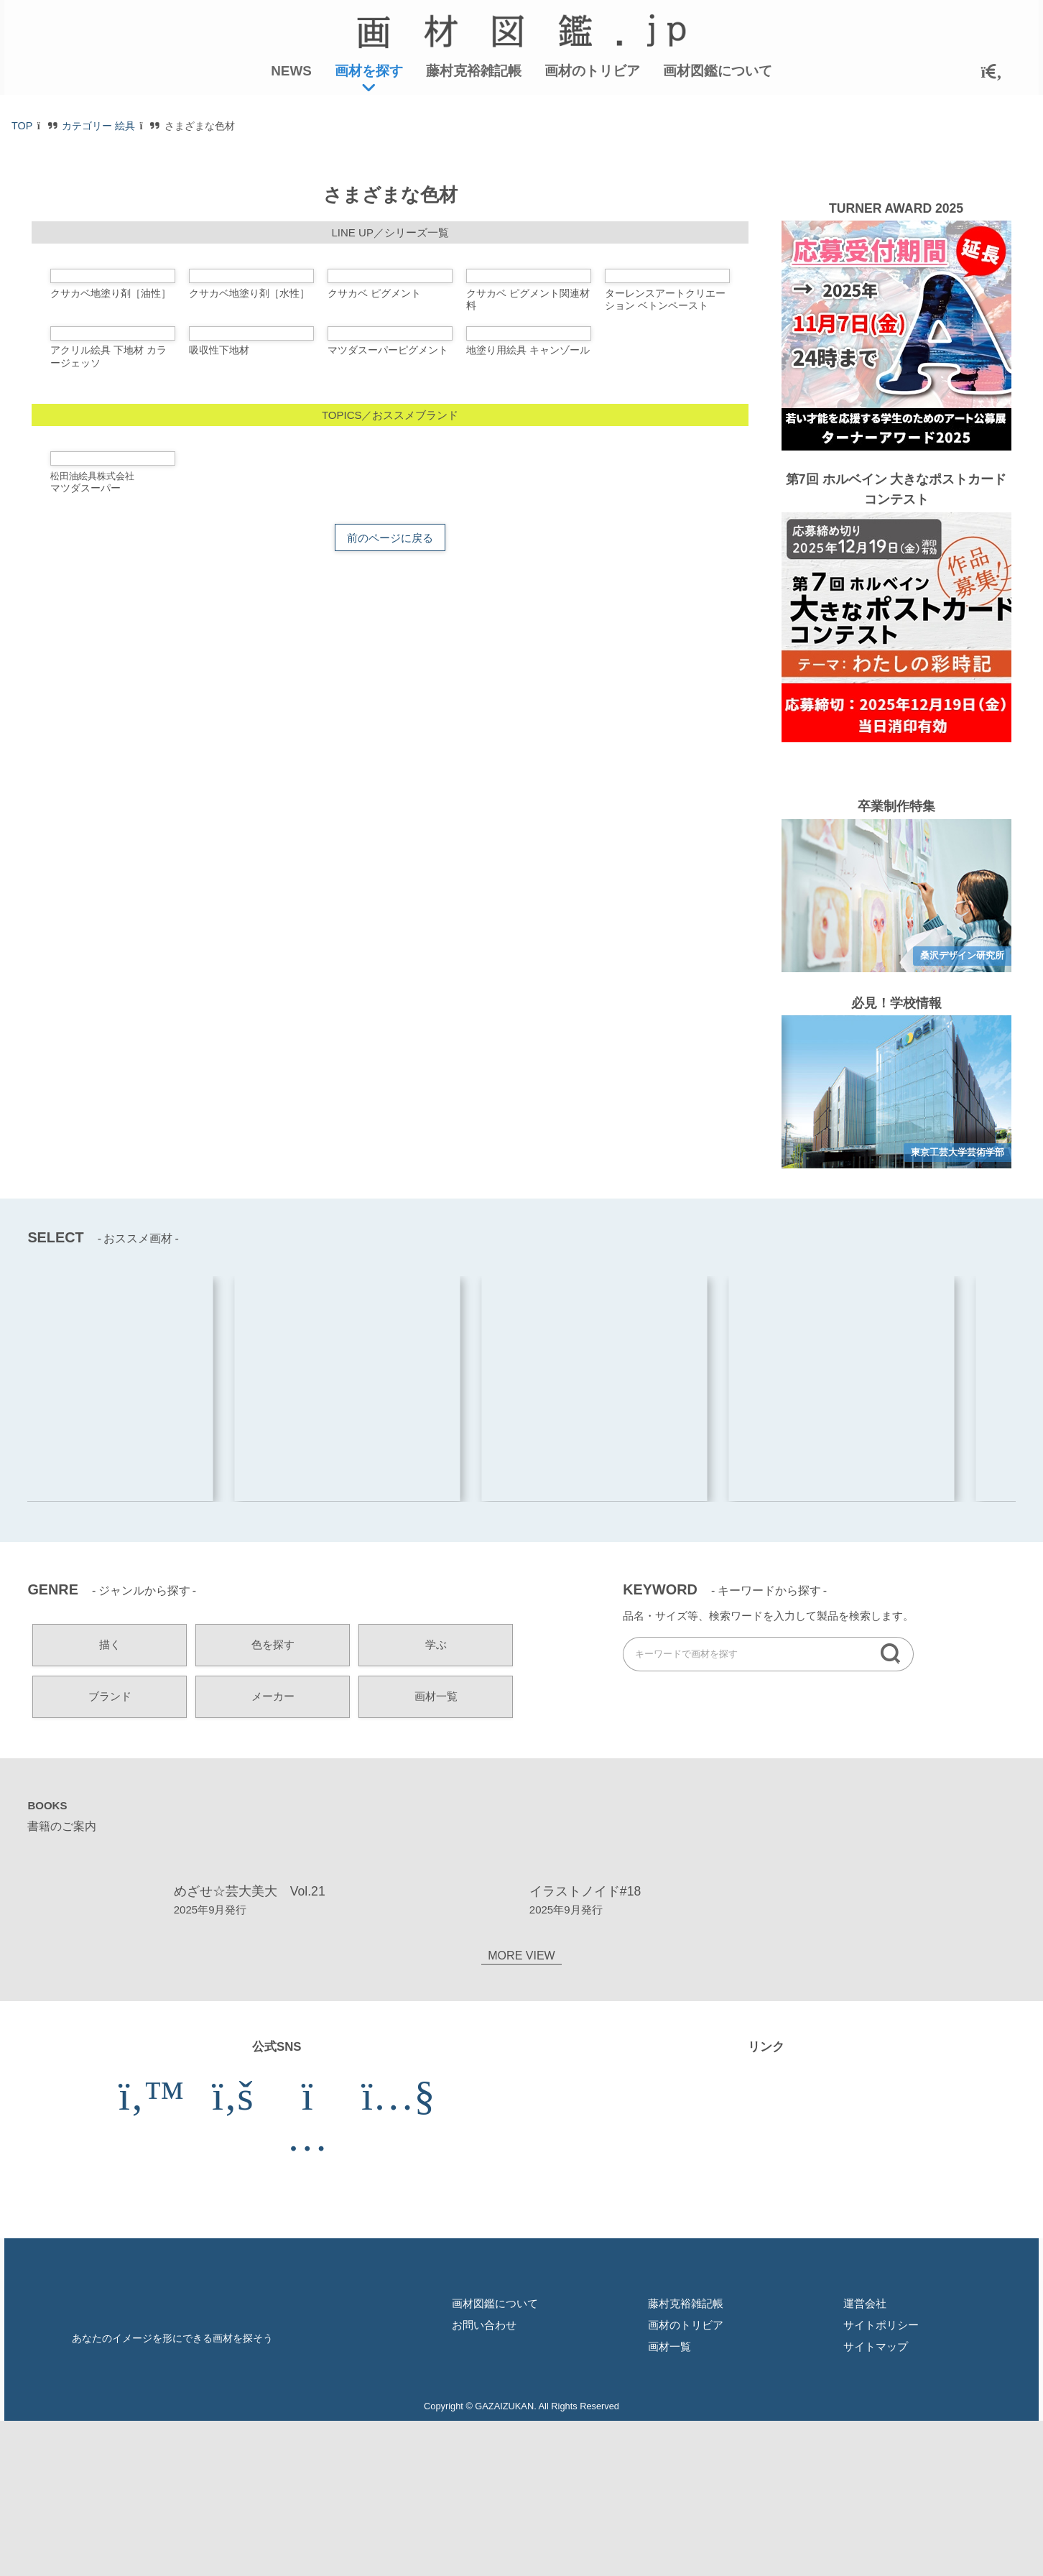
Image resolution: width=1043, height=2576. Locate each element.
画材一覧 (436, 1853)
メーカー (273, 1853)
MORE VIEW (521, 2491)
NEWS (291, 70)
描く (110, 1801)
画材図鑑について (717, 70)
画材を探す (369, 70)
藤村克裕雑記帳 (474, 70)
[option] (896, 1051)
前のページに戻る (390, 1026)
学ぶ (436, 1801)
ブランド (109, 1853)
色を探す (273, 1801)
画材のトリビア (592, 70)
